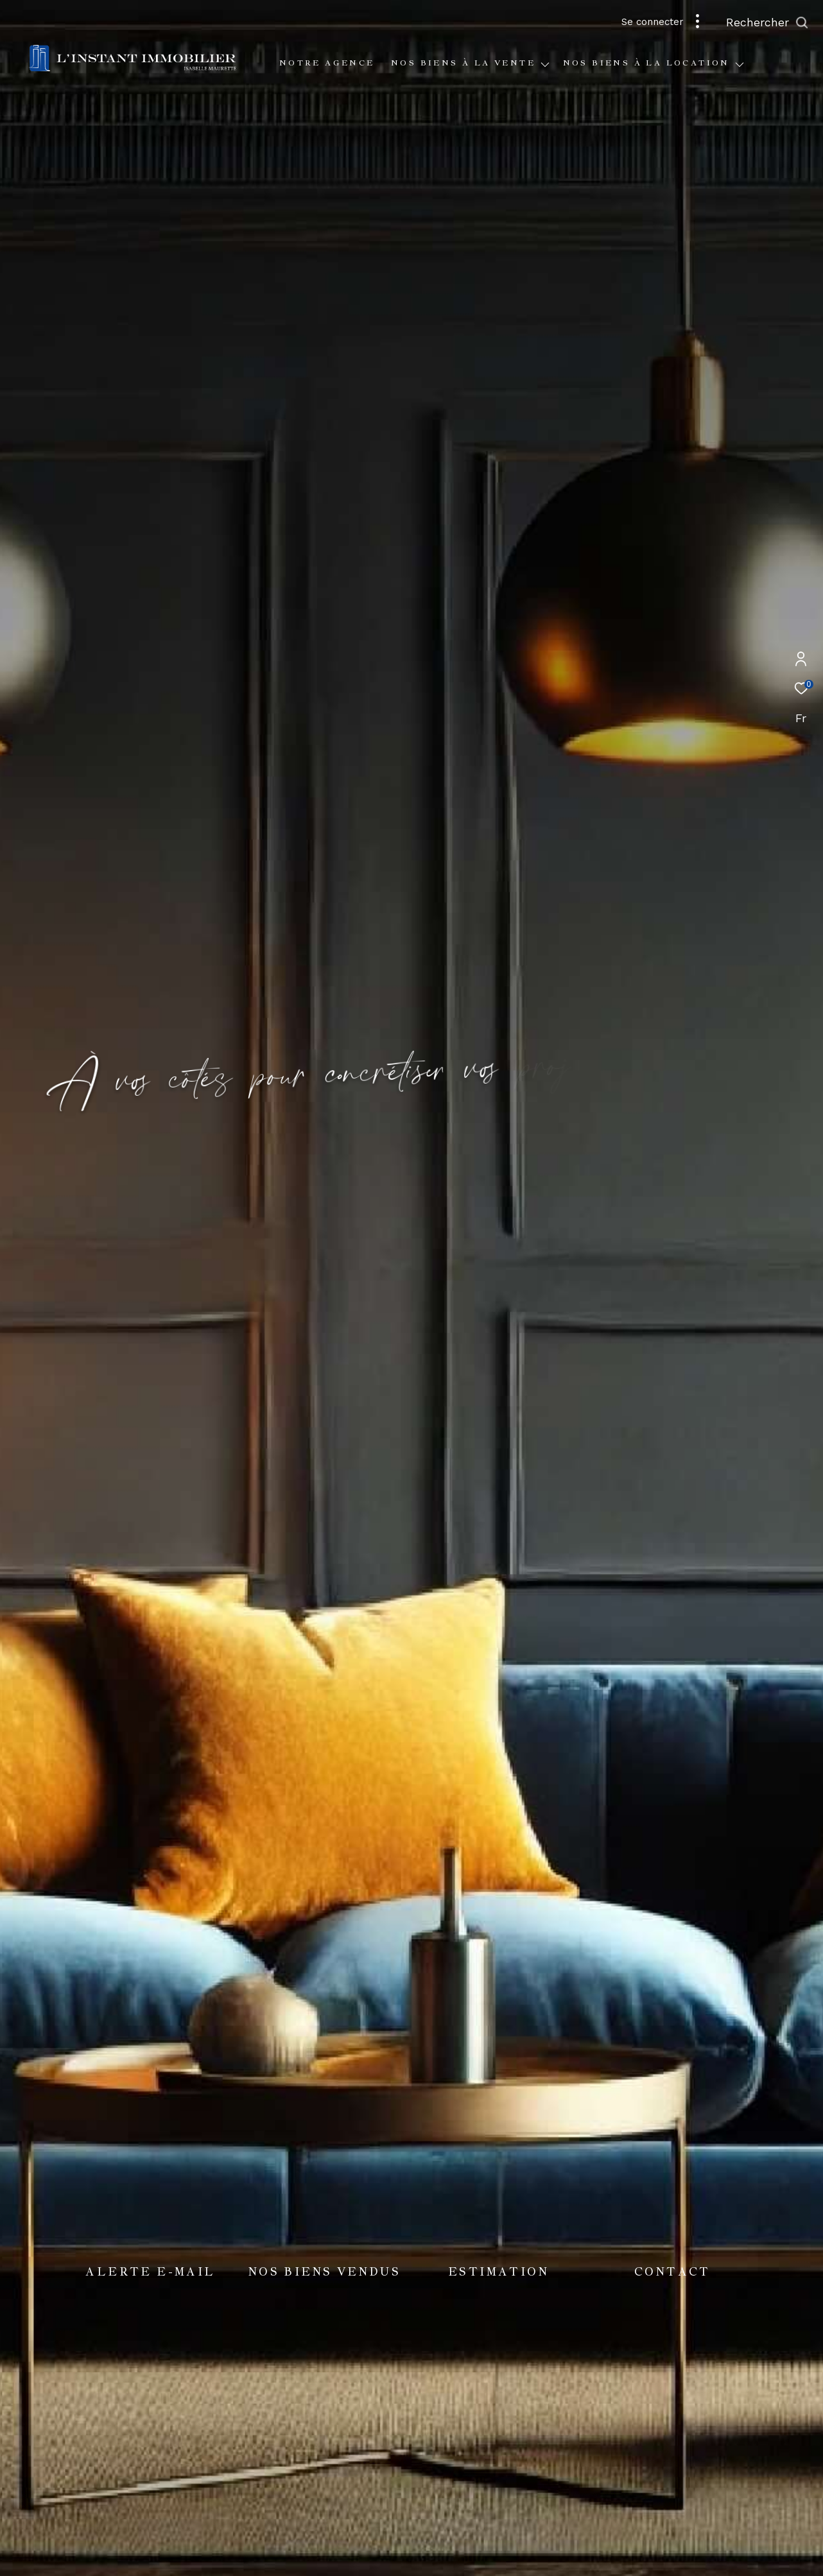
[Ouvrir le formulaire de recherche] (767, 22)
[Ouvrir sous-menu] (545, 64)
